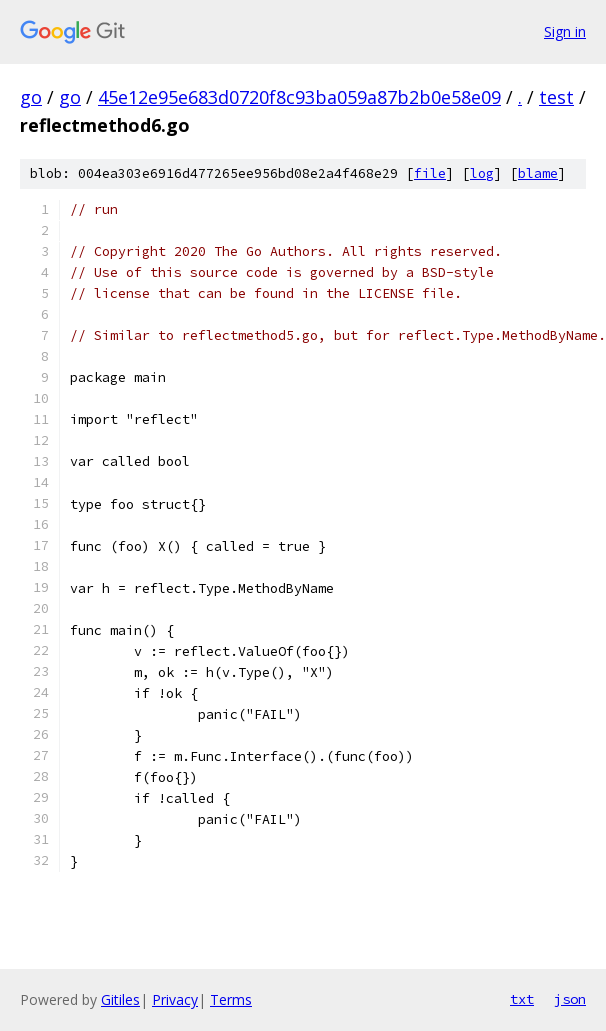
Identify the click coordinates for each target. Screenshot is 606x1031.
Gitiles (120, 999)
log (482, 173)
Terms (231, 999)
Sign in (565, 31)
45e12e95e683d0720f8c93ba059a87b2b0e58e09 (299, 97)
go (31, 97)
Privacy (175, 999)
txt (522, 999)
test (556, 97)
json (570, 999)
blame (538, 173)
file (430, 173)
